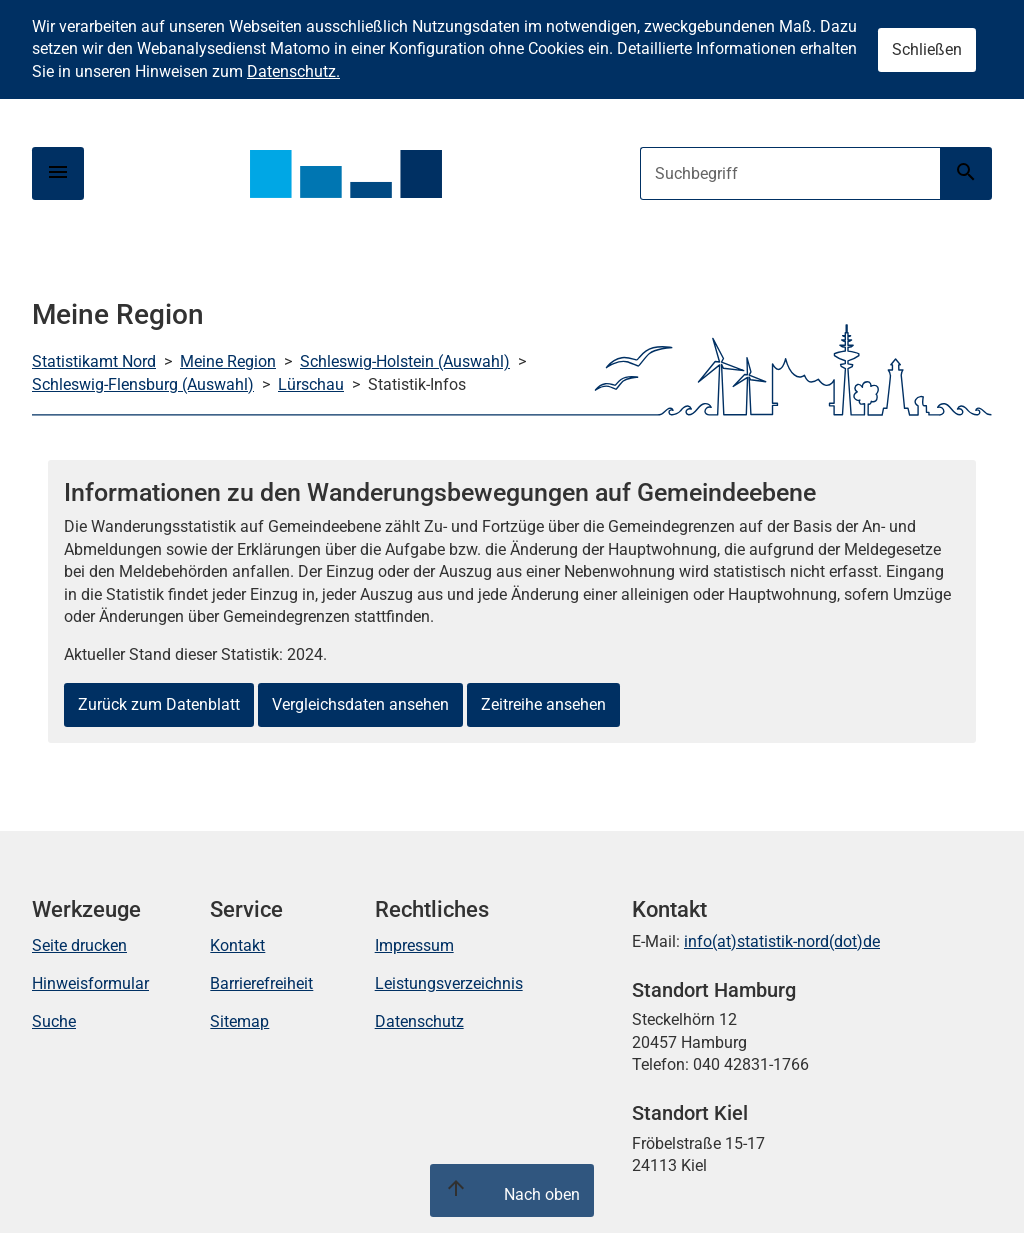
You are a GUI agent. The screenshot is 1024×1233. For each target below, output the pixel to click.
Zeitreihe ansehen (543, 704)
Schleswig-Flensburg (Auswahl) (143, 384)
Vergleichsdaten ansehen (360, 704)
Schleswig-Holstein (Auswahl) (405, 361)
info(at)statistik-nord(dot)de (782, 941)
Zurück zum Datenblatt (159, 704)
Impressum (414, 945)
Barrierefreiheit (261, 983)
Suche (54, 1021)
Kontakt (237, 945)
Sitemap (239, 1021)
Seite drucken (79, 945)
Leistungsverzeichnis (449, 983)
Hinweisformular (90, 983)
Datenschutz (419, 1021)
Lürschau (311, 384)
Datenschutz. (293, 71)
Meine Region (228, 361)
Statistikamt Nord (94, 361)
